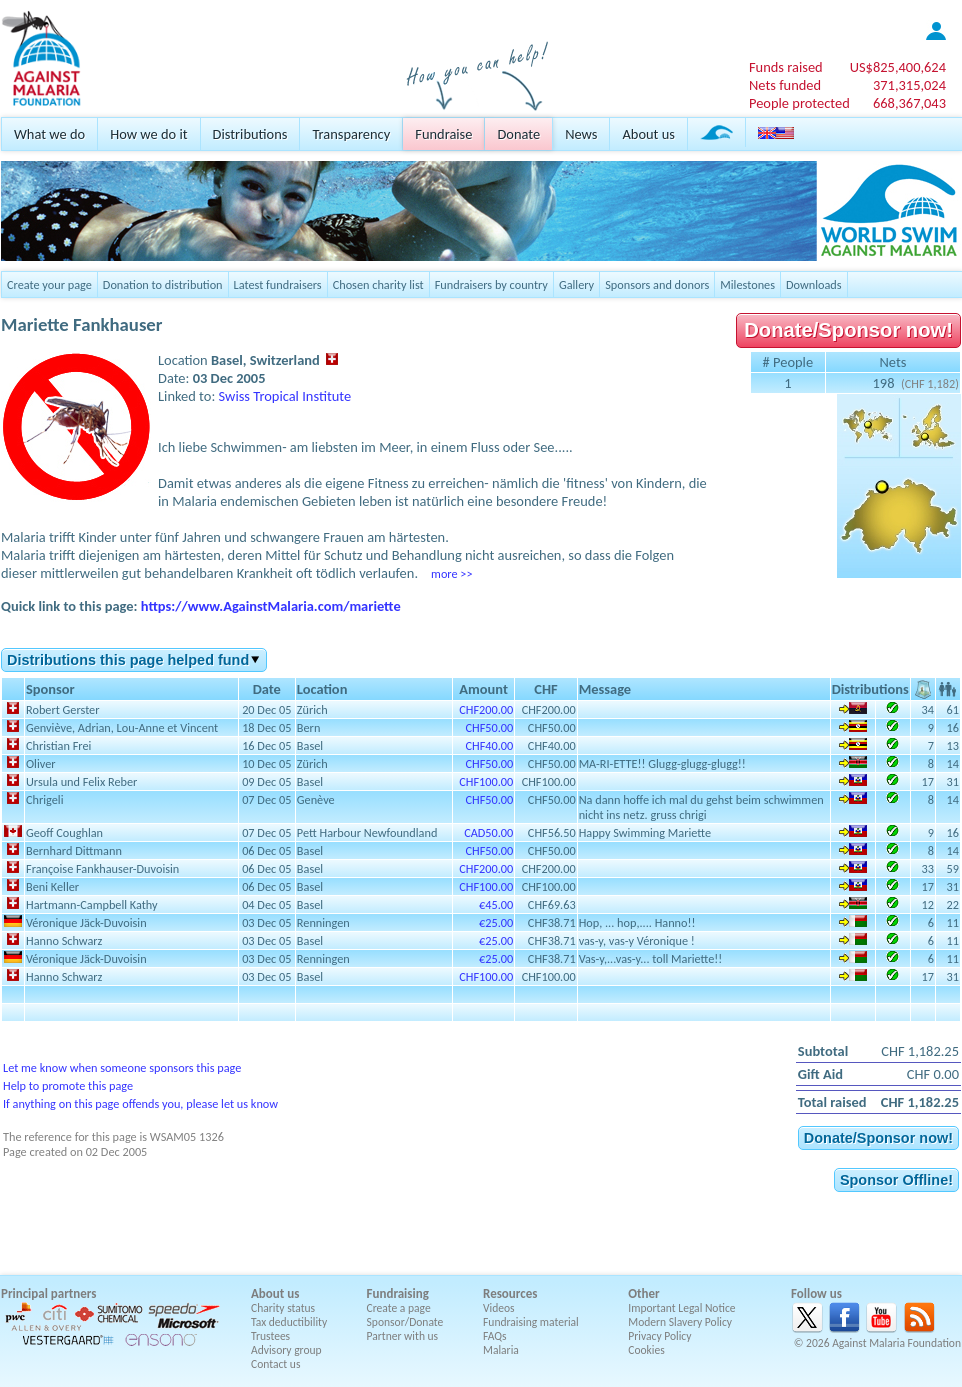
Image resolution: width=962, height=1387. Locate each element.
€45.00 (496, 904)
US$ (898, 67)
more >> (451, 573)
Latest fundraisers (278, 284)
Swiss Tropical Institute (285, 396)
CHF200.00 (486, 709)
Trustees (270, 1336)
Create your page (49, 284)
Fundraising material (531, 1322)
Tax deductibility (289, 1322)
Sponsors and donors (657, 284)
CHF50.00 (490, 727)
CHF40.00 (490, 745)
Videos (499, 1308)
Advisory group (286, 1350)
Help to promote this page (68, 1085)
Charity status (283, 1308)
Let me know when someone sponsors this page (122, 1067)
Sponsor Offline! (896, 1180)
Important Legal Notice (681, 1308)
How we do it (148, 134)
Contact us (275, 1364)
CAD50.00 (488, 832)
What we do (49, 134)
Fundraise (443, 134)
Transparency (351, 134)
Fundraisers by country (491, 284)
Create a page (399, 1308)
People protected (799, 103)
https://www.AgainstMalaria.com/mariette (271, 606)
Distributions (250, 134)
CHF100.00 (486, 781)
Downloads (814, 284)
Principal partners (48, 1293)
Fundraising (398, 1293)
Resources (510, 1293)
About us (648, 134)
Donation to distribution (163, 284)
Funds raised (786, 67)
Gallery (576, 284)
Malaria (501, 1350)
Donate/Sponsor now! (848, 330)
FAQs (495, 1336)
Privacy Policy (659, 1336)
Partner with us (403, 1336)
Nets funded (785, 85)
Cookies (646, 1350)
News (581, 134)
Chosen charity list (378, 284)
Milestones (747, 284)
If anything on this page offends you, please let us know (140, 1103)
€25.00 (496, 922)
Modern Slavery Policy (680, 1322)
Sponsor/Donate (405, 1322)
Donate (518, 134)
